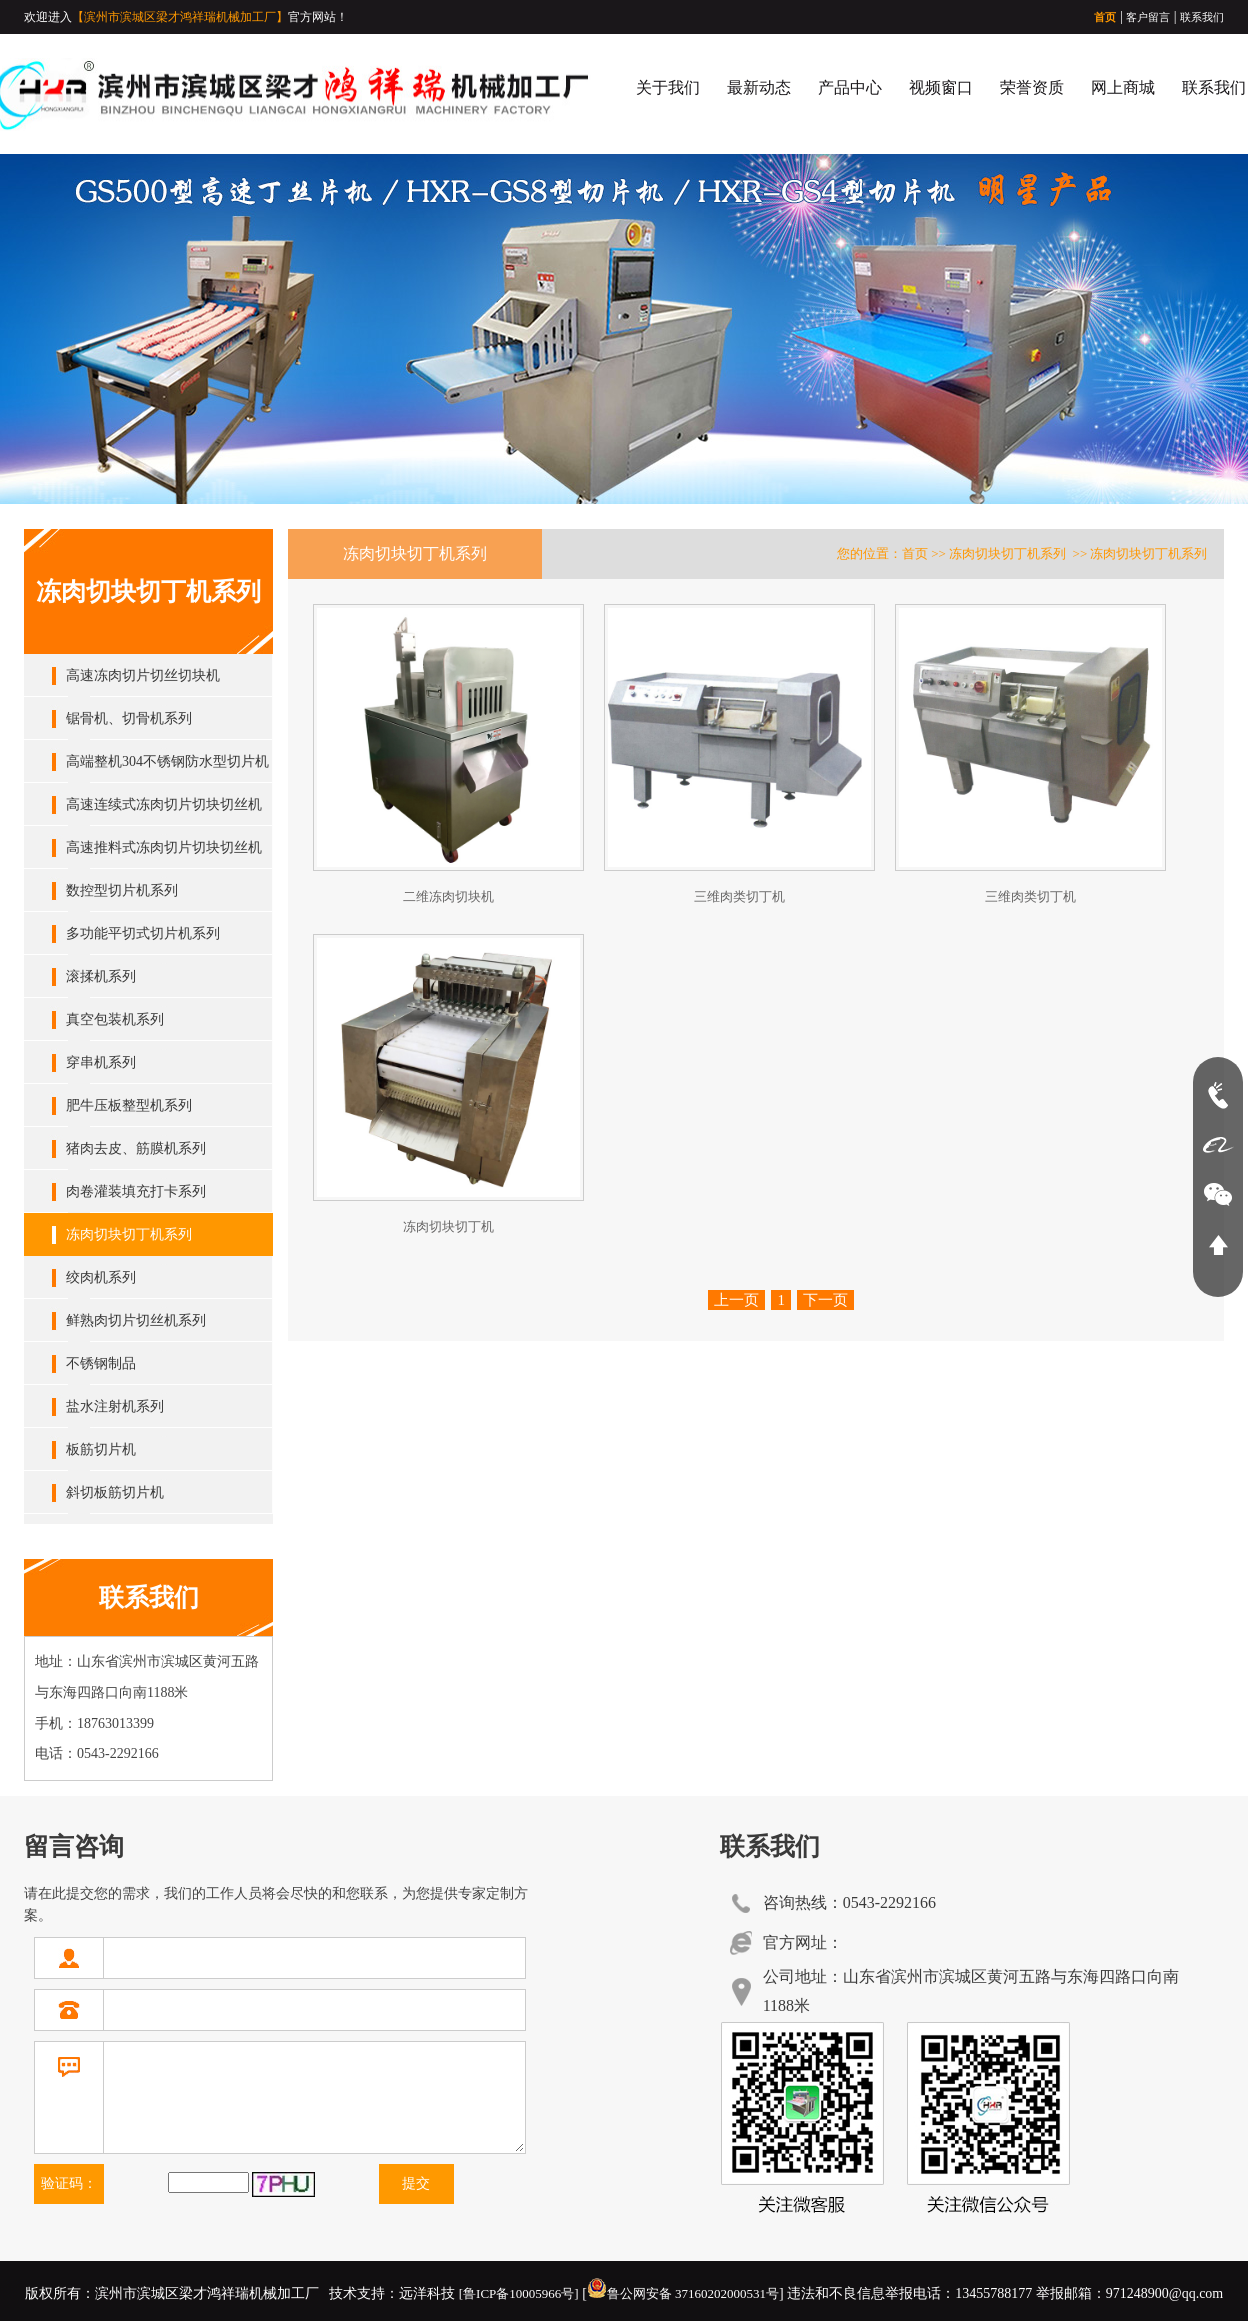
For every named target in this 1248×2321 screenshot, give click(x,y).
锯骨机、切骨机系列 (129, 718)
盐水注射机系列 (115, 1406)
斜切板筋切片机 (115, 1492)
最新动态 (759, 87)
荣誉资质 (1032, 87)
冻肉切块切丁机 (448, 1226)
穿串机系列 (101, 1062)
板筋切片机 (101, 1449)
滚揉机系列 (101, 976)
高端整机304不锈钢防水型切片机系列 (167, 768)
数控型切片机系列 (122, 890)
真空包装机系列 (115, 1019)
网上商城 (1123, 87)
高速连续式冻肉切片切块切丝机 (164, 804)
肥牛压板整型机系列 (129, 1105)
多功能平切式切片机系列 (143, 933)
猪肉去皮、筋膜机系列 (136, 1148)
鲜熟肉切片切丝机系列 (136, 1320)
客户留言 (1148, 17)
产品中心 (850, 87)
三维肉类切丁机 (739, 896)
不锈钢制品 (101, 1363)
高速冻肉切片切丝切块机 (143, 675)
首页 (1105, 17)
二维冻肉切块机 (448, 896)
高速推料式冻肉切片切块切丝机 (164, 847)
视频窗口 (941, 87)
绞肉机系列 (101, 1277)
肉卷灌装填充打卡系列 (136, 1191)
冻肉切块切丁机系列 (129, 1234)
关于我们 (668, 87)
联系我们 (1202, 17)
